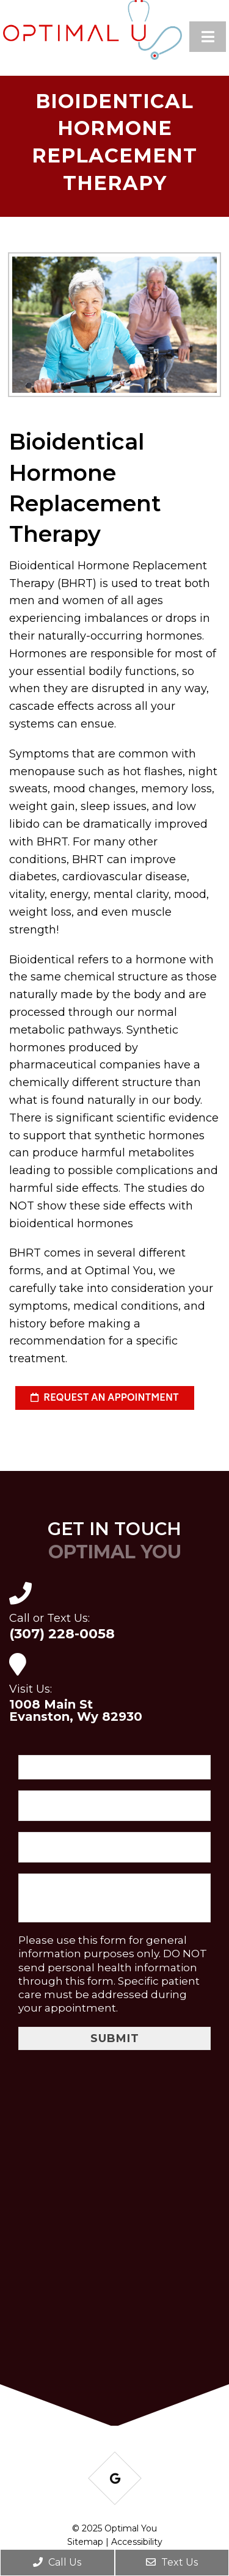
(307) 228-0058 (62, 1634)
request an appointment (105, 1398)
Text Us (172, 2562)
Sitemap (85, 2541)
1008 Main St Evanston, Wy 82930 (75, 1710)
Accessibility (136, 2541)
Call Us (57, 2562)
